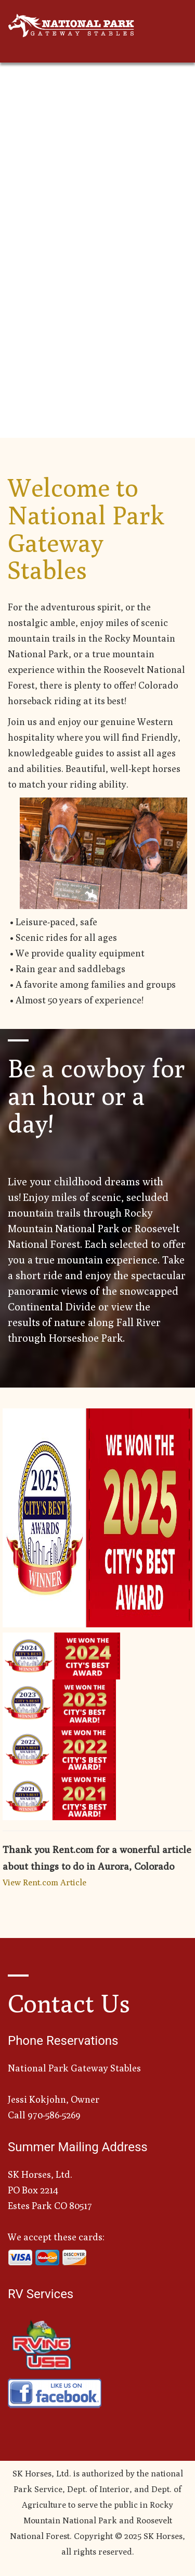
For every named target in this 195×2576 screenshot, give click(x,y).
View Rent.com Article (44, 1882)
